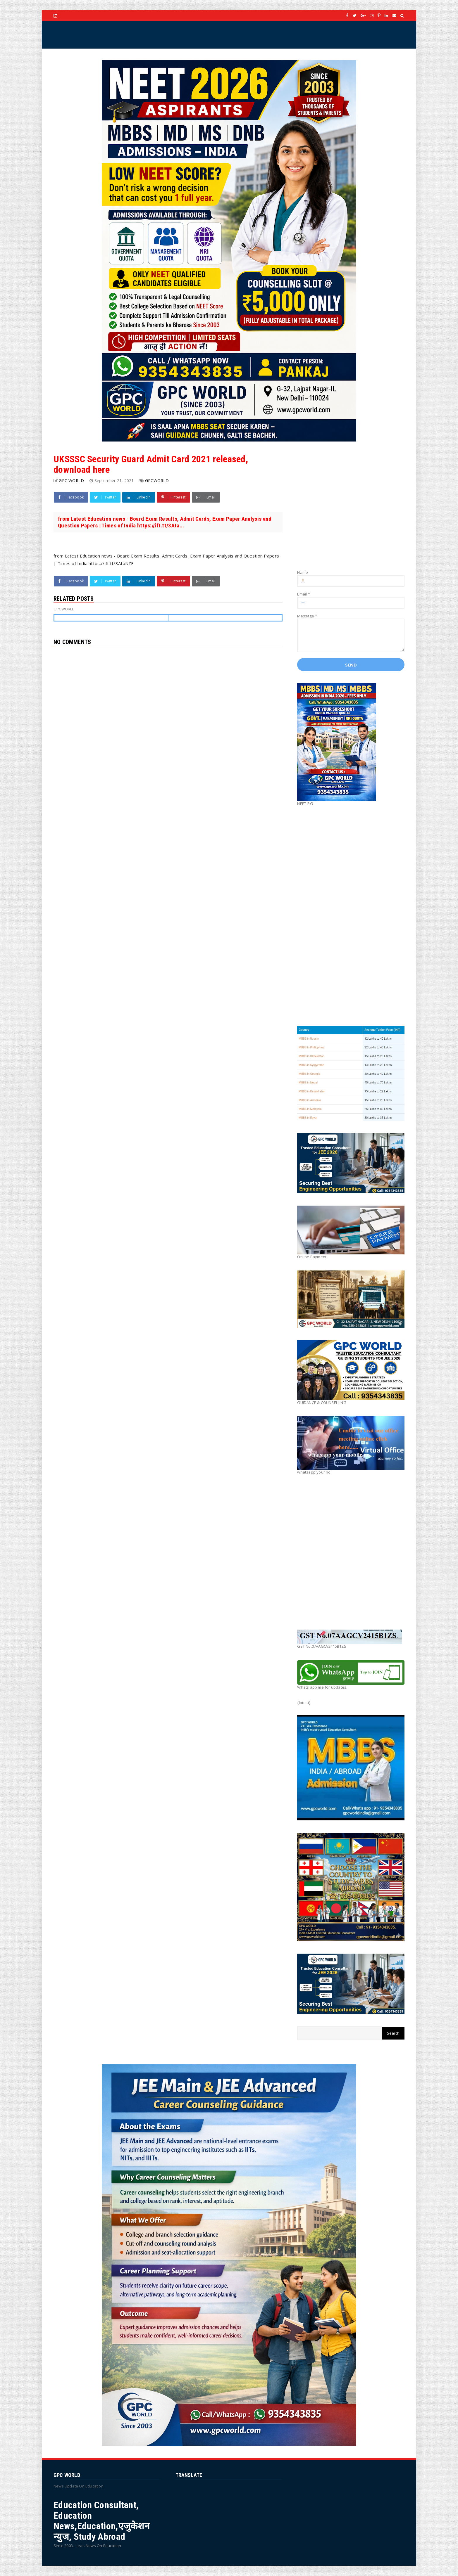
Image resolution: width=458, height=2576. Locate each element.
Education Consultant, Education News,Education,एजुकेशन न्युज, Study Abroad (102, 2520)
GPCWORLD (157, 480)
